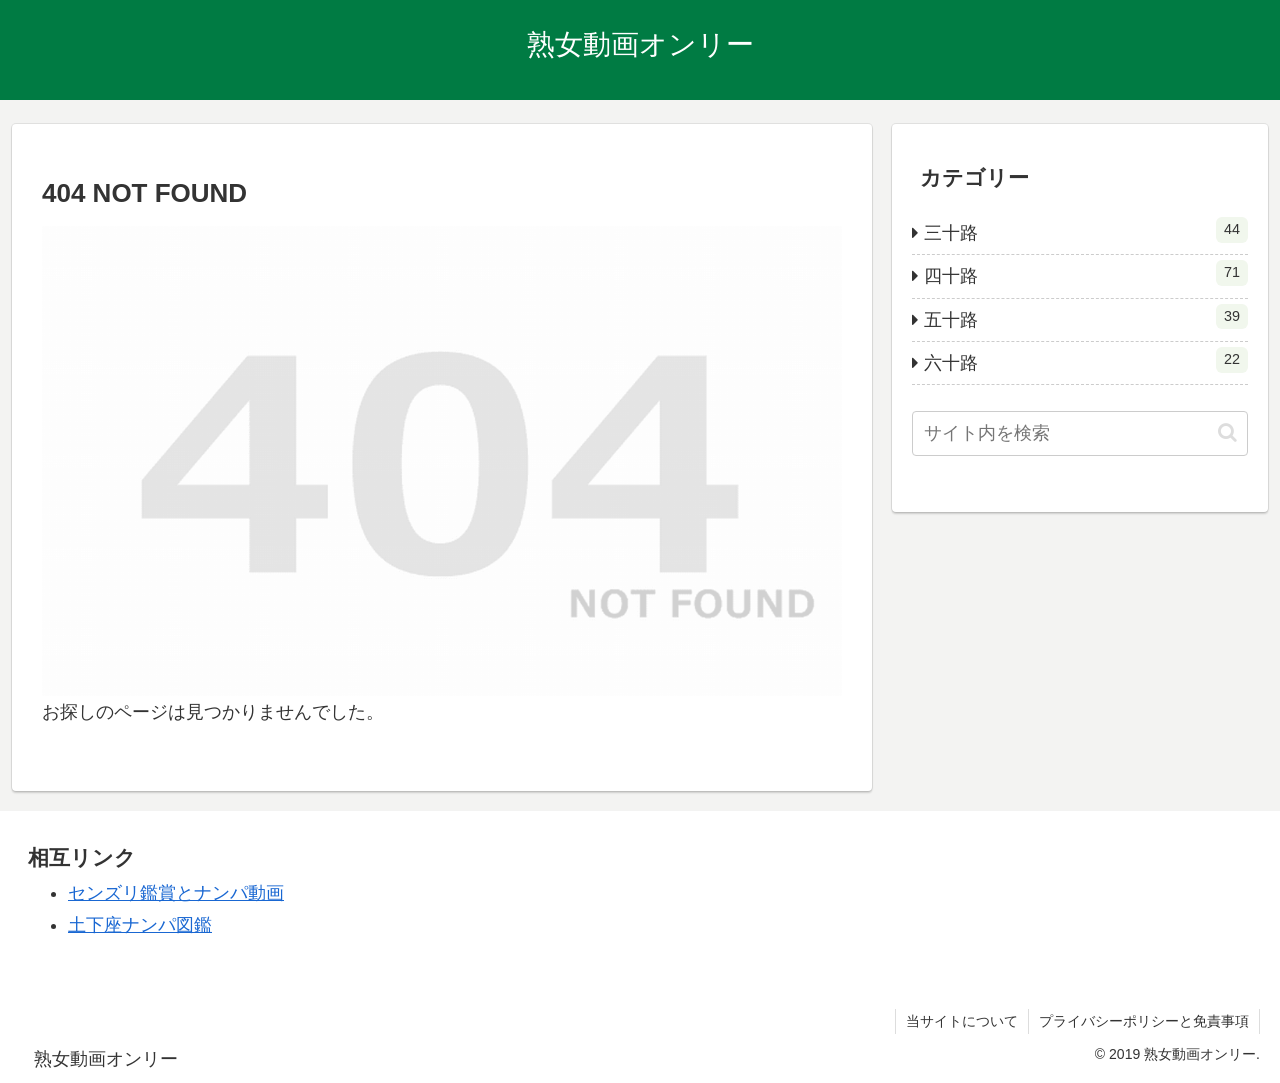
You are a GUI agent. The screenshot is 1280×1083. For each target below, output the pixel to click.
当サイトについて (962, 1021)
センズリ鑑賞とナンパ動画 (176, 893)
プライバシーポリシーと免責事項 (1144, 1021)
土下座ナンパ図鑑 (140, 925)
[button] (1227, 432)
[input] (1080, 433)
